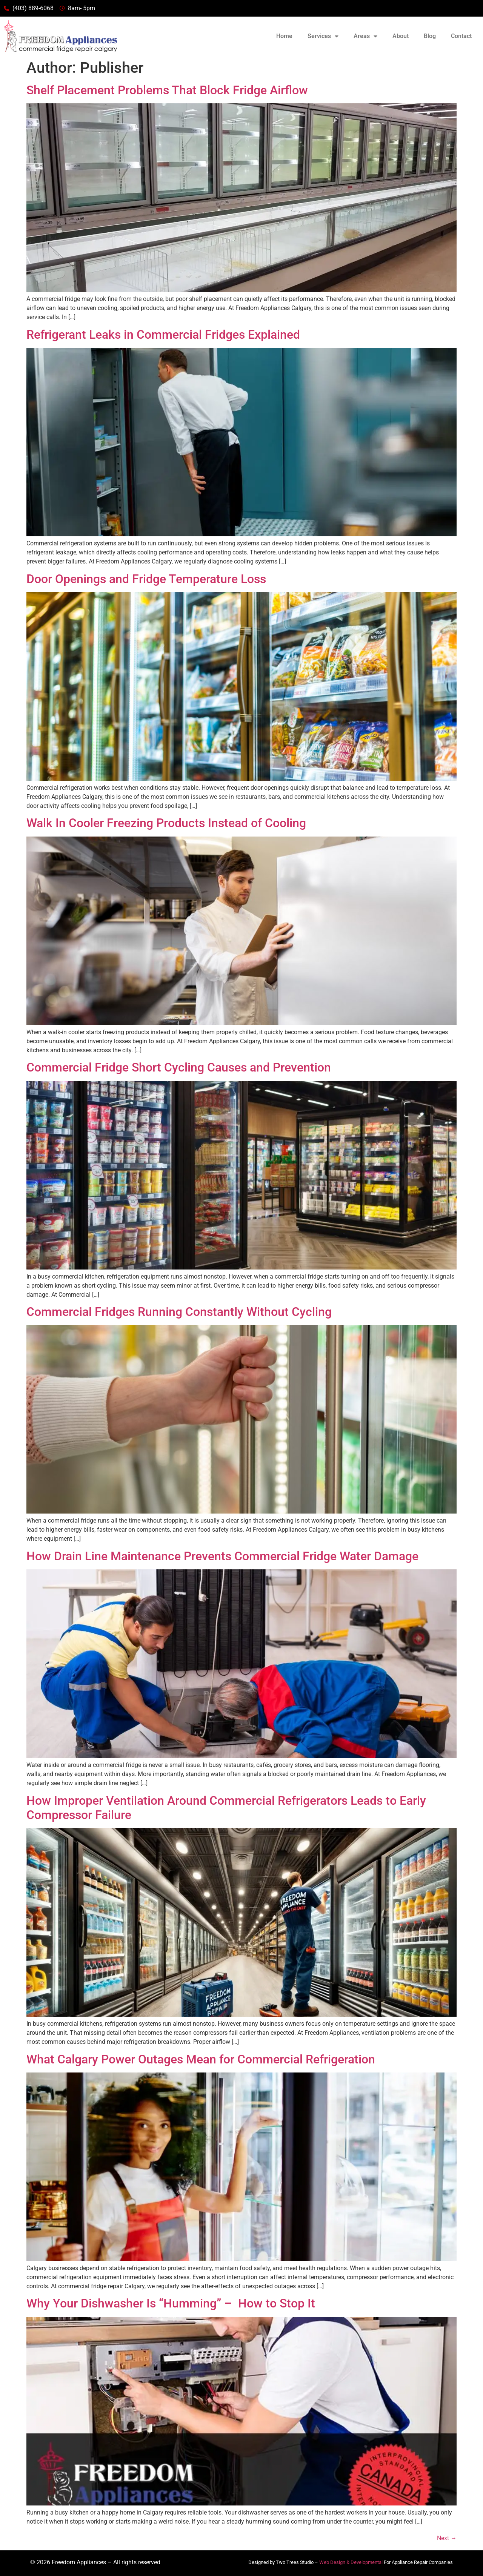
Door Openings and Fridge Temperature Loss (146, 579)
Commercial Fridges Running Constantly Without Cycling (179, 1312)
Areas (365, 36)
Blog (430, 36)
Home (284, 36)
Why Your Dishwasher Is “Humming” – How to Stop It (170, 2303)
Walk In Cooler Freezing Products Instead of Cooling (166, 823)
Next (447, 2538)
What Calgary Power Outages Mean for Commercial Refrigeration (200, 2059)
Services (323, 36)
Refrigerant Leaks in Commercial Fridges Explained (163, 334)
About (400, 36)
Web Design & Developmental (351, 2562)
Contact (461, 36)
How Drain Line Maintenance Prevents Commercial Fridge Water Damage (222, 1556)
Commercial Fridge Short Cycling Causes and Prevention (178, 1067)
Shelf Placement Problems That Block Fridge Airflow (167, 90)
